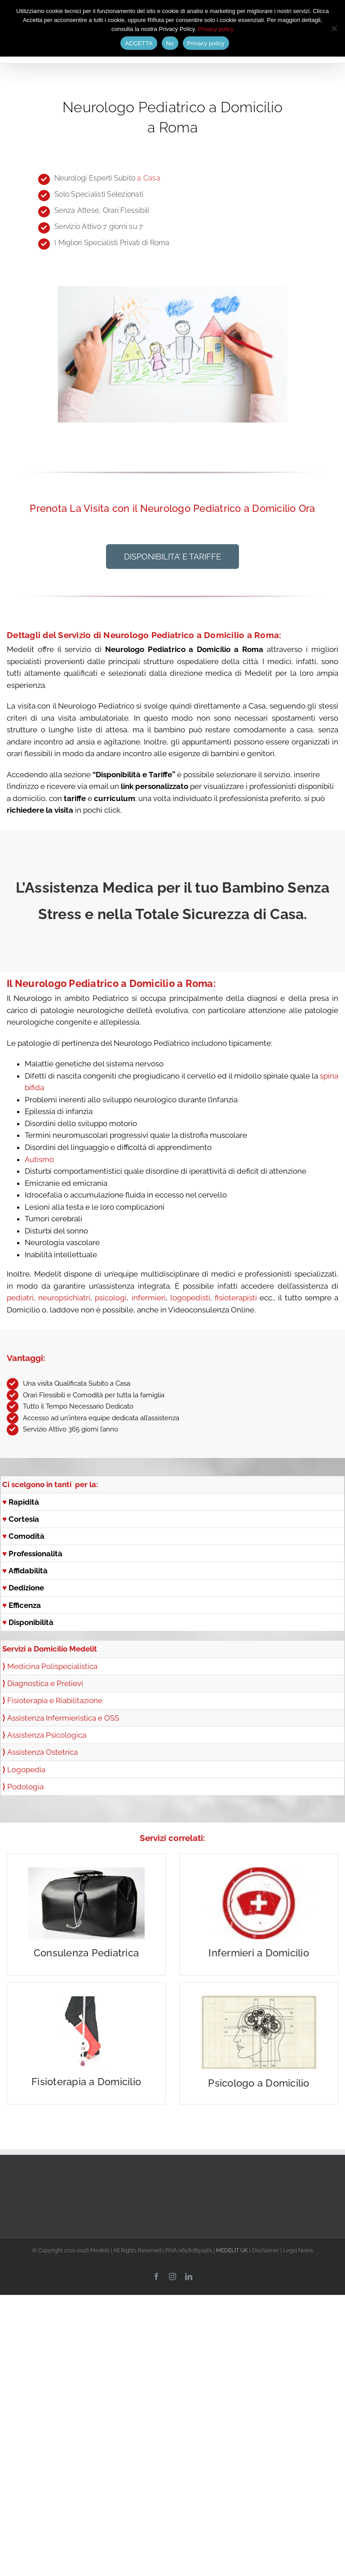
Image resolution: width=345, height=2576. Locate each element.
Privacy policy (216, 29)
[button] (172, 556)
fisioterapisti (236, 1297)
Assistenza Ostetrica (42, 1752)
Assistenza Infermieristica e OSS (63, 1717)
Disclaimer (265, 2250)
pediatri (20, 1297)
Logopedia (26, 1769)
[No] (333, 28)
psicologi (111, 1297)
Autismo (39, 1159)
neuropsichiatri (64, 1297)
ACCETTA (138, 43)
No (170, 43)
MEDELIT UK (232, 2250)
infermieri (146, 1297)
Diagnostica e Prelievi (42, 1683)
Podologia (25, 1786)
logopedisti (190, 1297)
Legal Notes (298, 2250)
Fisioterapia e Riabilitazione (54, 1700)
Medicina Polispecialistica (52, 1666)
